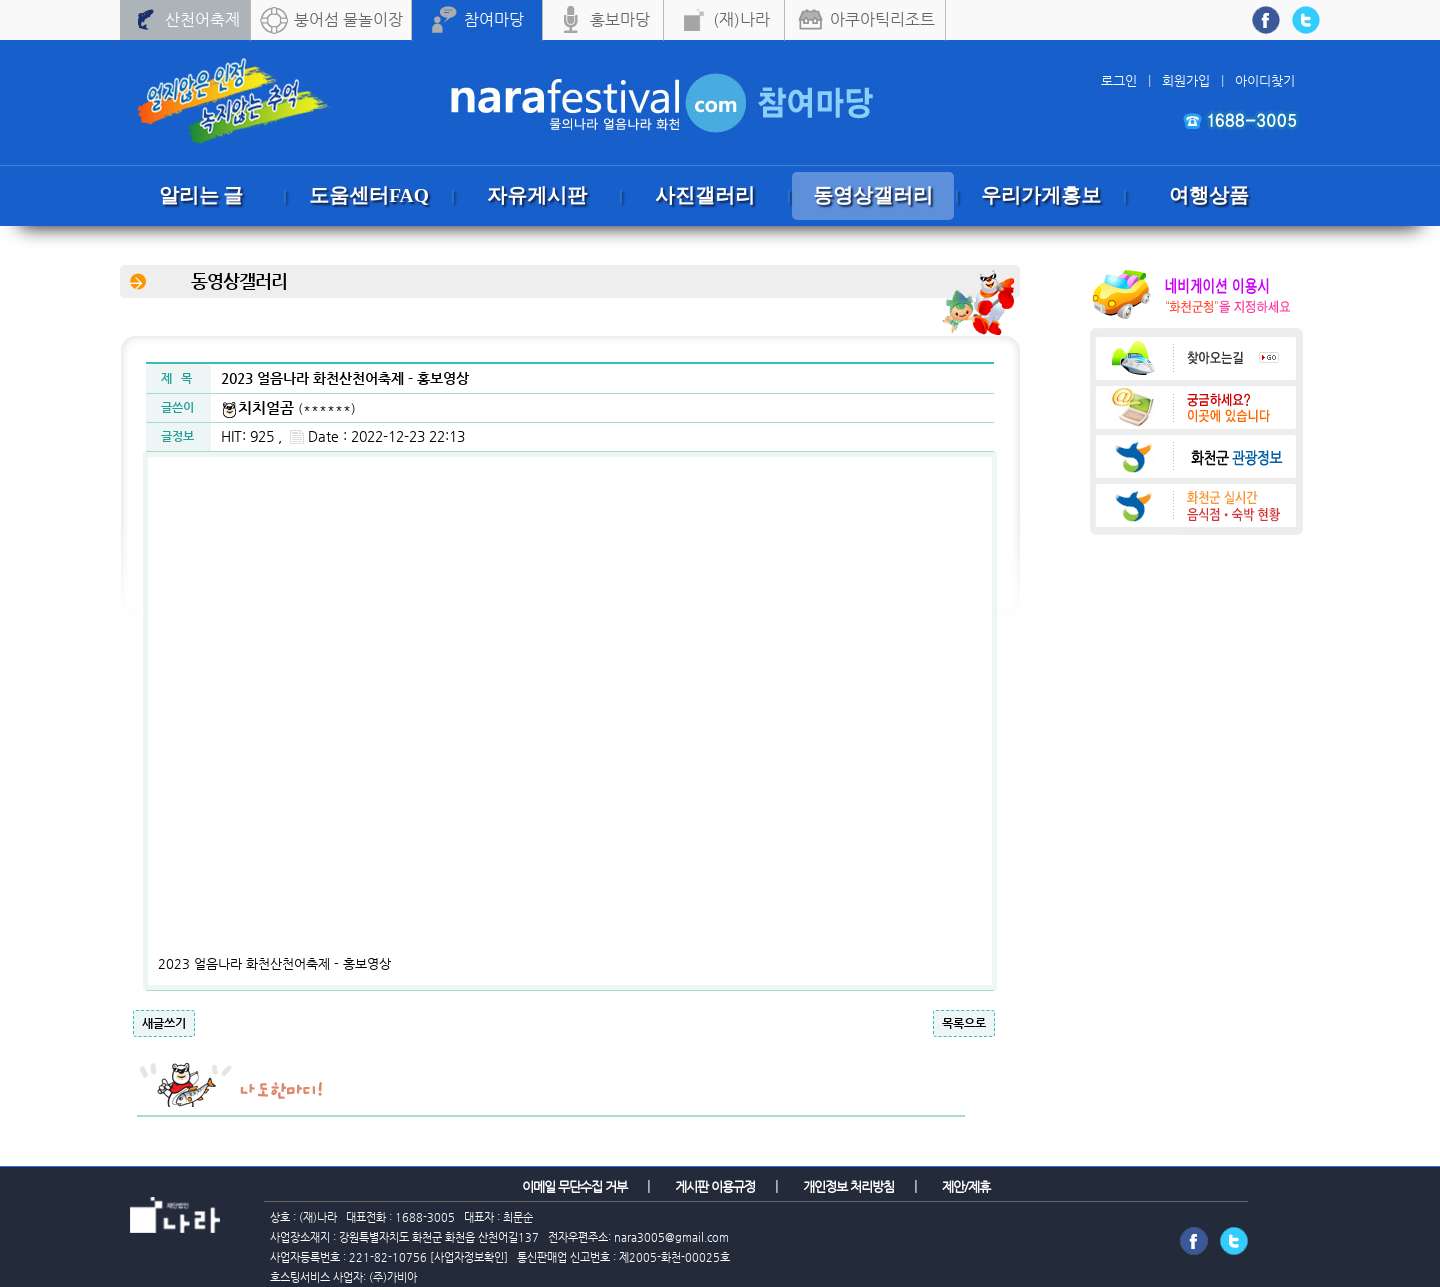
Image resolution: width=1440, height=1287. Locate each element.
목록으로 (964, 1023)
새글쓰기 (164, 1023)
